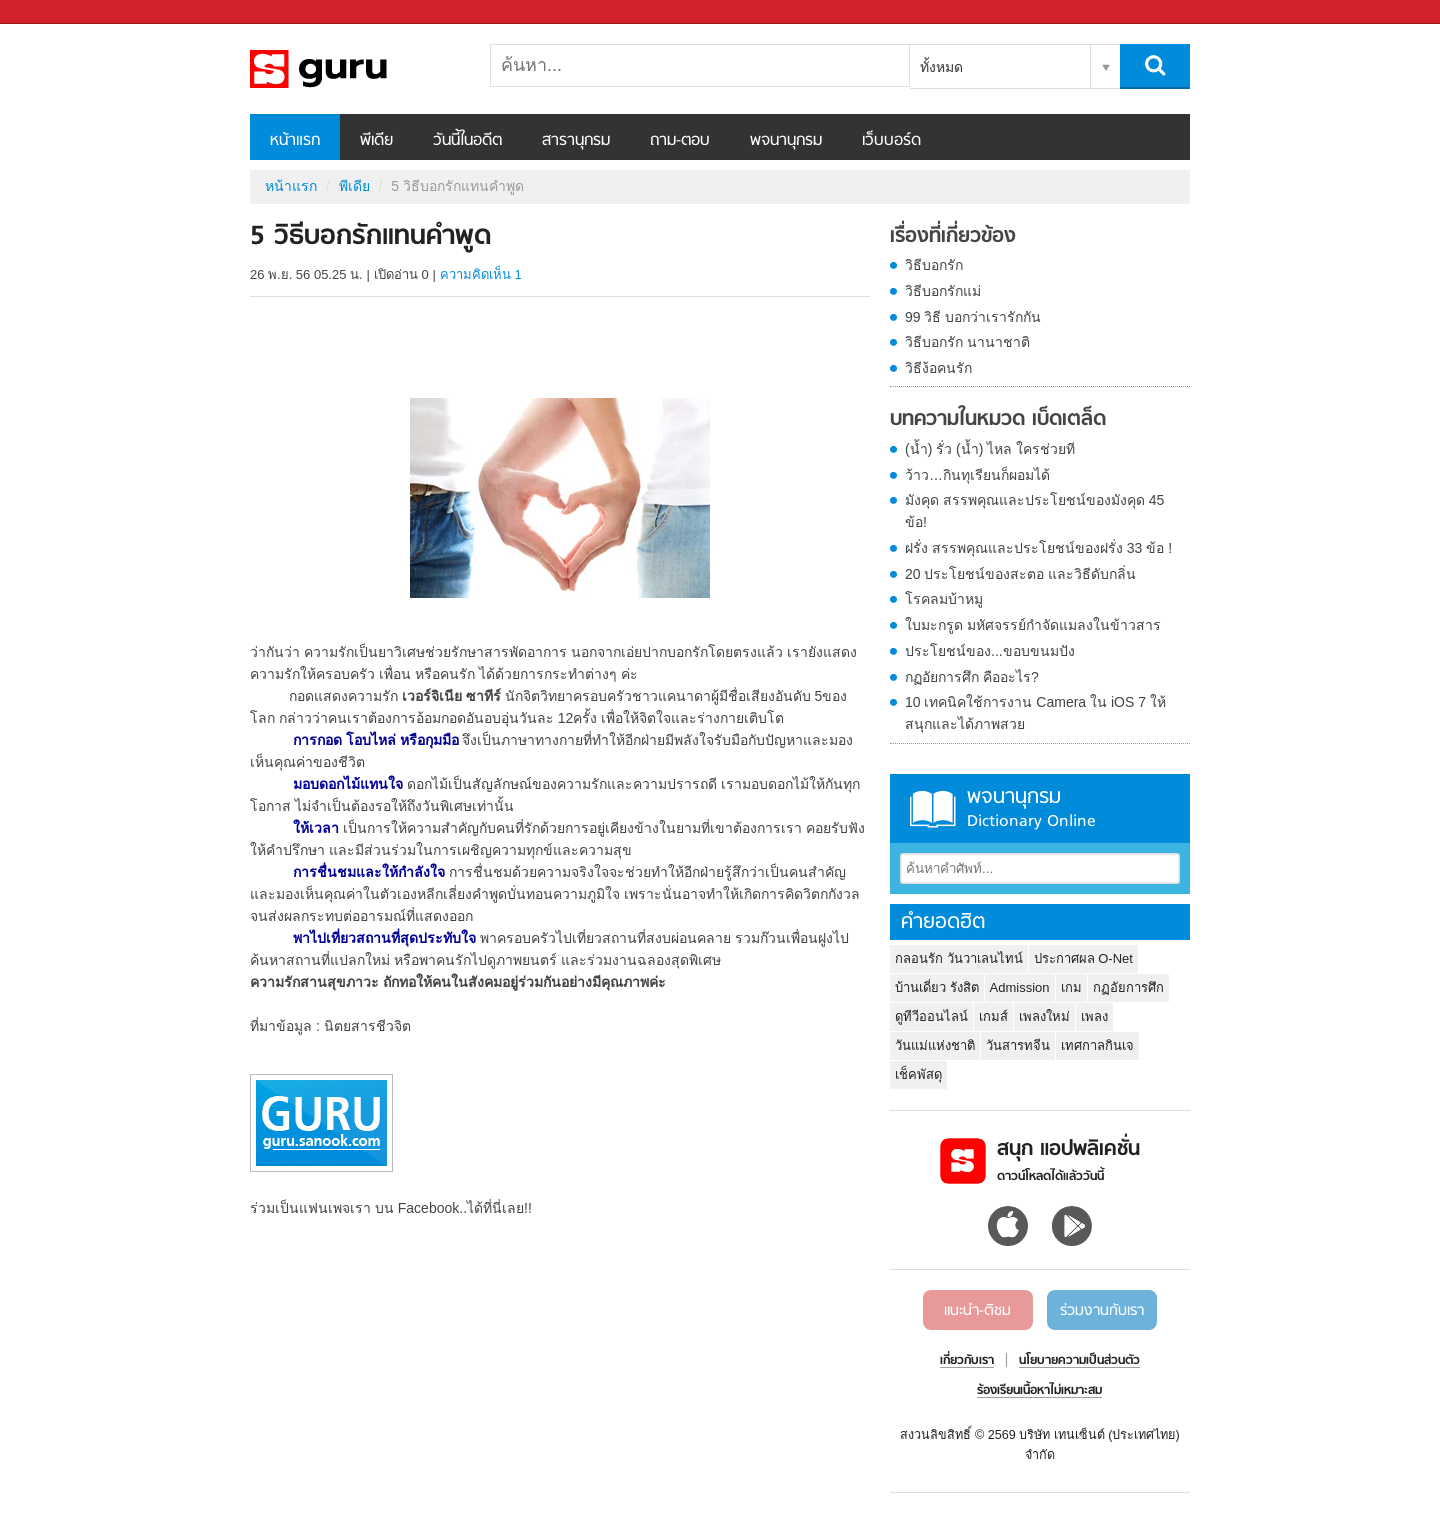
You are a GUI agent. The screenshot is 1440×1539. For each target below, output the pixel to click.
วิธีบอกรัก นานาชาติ (967, 342)
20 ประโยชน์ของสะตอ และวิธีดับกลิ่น (1020, 574)
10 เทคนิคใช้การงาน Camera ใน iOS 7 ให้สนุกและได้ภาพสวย (1035, 713)
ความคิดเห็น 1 (481, 274)
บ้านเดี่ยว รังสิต (937, 987)
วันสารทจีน (1018, 1045)
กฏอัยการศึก (1128, 987)
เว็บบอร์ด (891, 141)
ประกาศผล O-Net (1083, 958)
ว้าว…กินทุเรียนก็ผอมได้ (977, 475)
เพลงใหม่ (1044, 1016)
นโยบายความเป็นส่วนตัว (1079, 1361)
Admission (1020, 987)
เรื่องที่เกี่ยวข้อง (953, 237)
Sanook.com (60, 12)
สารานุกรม (576, 141)
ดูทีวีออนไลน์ (931, 1016)
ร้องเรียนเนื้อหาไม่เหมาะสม (1039, 1391)
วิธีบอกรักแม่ (943, 291)
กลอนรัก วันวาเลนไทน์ (959, 958)
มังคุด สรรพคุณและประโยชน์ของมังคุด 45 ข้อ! (1034, 511)
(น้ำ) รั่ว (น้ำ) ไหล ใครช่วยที (990, 449)
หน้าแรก (295, 141)
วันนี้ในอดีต (467, 141)
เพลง (1094, 1016)
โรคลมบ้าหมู (944, 599)
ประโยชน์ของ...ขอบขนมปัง (990, 651)
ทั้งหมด (941, 67)
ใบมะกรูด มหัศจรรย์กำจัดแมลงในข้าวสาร (1033, 625)
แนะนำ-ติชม (977, 1311)
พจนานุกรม (786, 141)
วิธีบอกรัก (934, 265)
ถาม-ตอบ (680, 141)
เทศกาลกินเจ (1097, 1045)
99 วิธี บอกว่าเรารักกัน (973, 317)
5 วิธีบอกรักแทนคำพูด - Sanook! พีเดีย (355, 69)
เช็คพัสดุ (918, 1074)
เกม (1071, 987)
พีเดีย (376, 141)
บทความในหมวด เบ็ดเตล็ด (998, 420)
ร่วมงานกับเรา (1102, 1311)
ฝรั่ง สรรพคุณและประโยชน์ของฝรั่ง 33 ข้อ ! (1038, 548)
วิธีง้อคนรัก (938, 368)
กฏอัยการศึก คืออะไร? (972, 677)
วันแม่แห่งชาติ (935, 1045)
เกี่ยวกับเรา (967, 1361)
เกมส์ (993, 1016)
